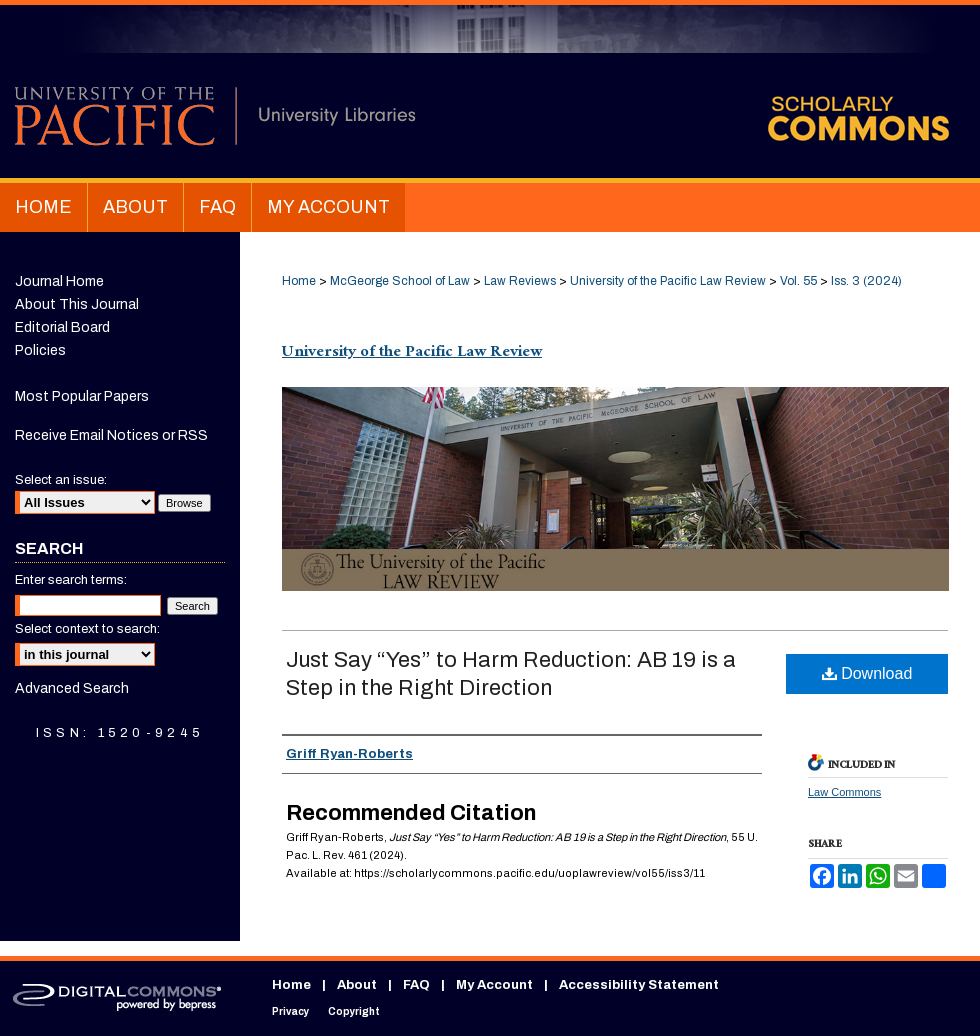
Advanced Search (72, 688)
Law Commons (844, 792)
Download (867, 673)
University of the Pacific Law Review (668, 281)
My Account (494, 985)
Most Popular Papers (82, 396)
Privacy (290, 1011)
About (357, 985)
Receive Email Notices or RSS (111, 435)
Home (299, 281)
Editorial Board (62, 327)
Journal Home (59, 281)
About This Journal (77, 304)
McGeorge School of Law (400, 281)
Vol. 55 (798, 281)
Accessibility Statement (639, 985)
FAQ (416, 985)
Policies (40, 350)
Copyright (354, 1011)
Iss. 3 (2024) (866, 281)
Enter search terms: (71, 580)
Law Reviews (520, 281)
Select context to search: (87, 629)
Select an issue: (61, 480)
